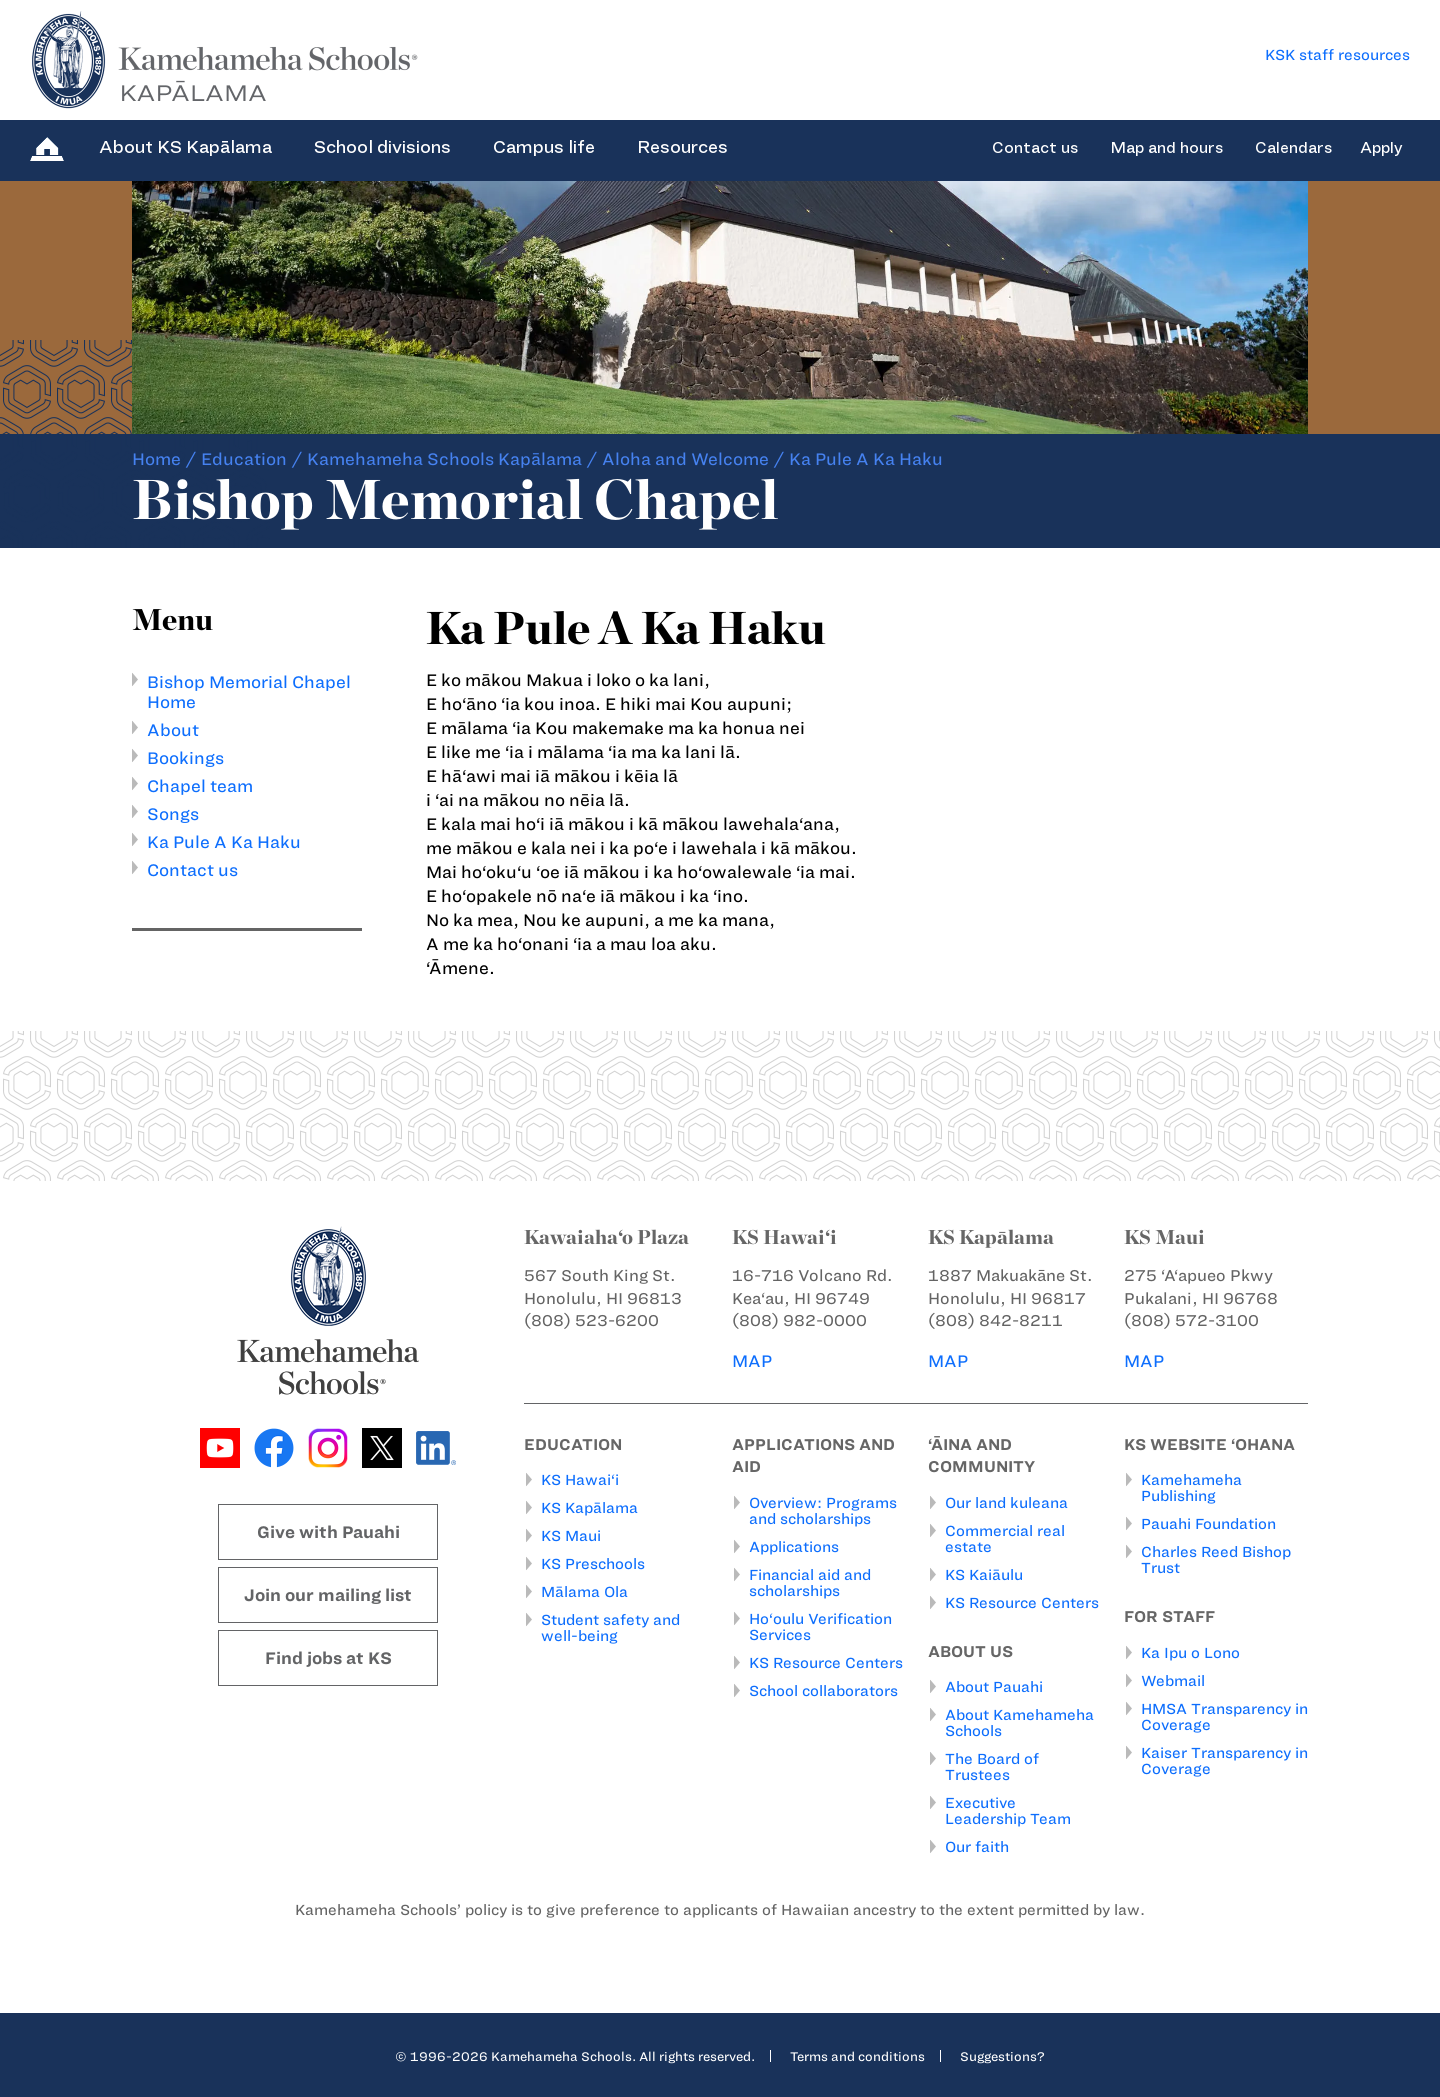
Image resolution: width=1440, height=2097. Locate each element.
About (173, 730)
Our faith (977, 1847)
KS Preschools (593, 1564)
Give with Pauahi (328, 1532)
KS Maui (571, 1536)
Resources (682, 147)
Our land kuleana (1006, 1503)
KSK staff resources (1337, 55)
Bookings (185, 758)
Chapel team (200, 786)
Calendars (1293, 148)
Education (244, 459)
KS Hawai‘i (580, 1480)
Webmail (1173, 1681)
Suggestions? (1002, 2056)
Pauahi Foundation (1208, 1524)
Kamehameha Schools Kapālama (444, 459)
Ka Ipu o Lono (1190, 1653)
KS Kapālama (589, 1508)
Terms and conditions (857, 2056)
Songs (173, 814)
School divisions (382, 147)
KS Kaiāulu (984, 1575)
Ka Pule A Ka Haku (224, 842)
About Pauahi (994, 1687)
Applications (794, 1547)
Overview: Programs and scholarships (823, 1511)
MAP (752, 1361)
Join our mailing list (328, 1595)
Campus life (544, 147)
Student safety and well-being (610, 1628)
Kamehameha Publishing (1191, 1488)
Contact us (1035, 148)
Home (156, 459)
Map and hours (1166, 148)
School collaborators (823, 1691)
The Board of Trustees (992, 1767)
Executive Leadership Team (1008, 1811)
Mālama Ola (584, 1592)
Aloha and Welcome (685, 459)
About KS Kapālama (185, 147)
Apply (1381, 148)
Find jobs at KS (328, 1658)
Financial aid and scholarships (810, 1583)
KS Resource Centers (826, 1663)
